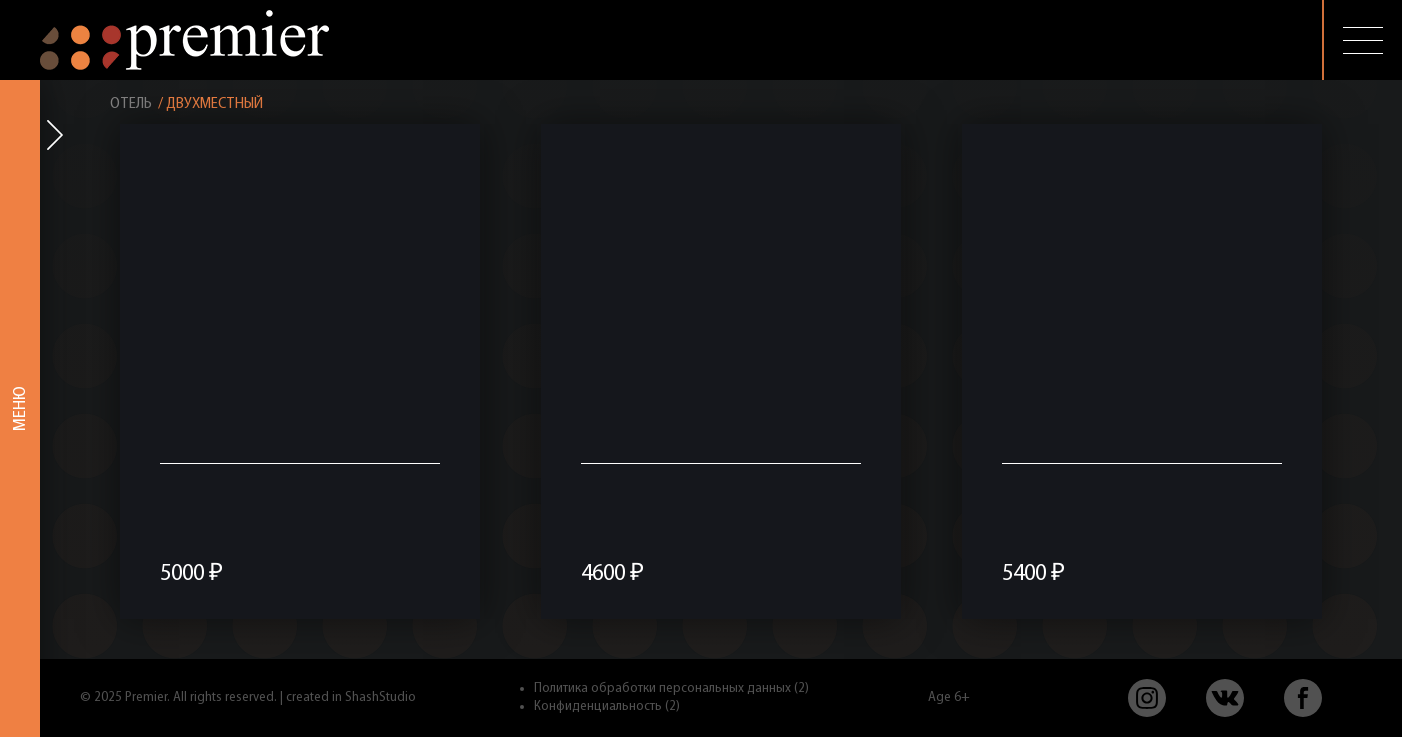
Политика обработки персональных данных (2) (671, 688)
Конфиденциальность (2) (607, 706)
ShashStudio (380, 697)
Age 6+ (949, 697)
